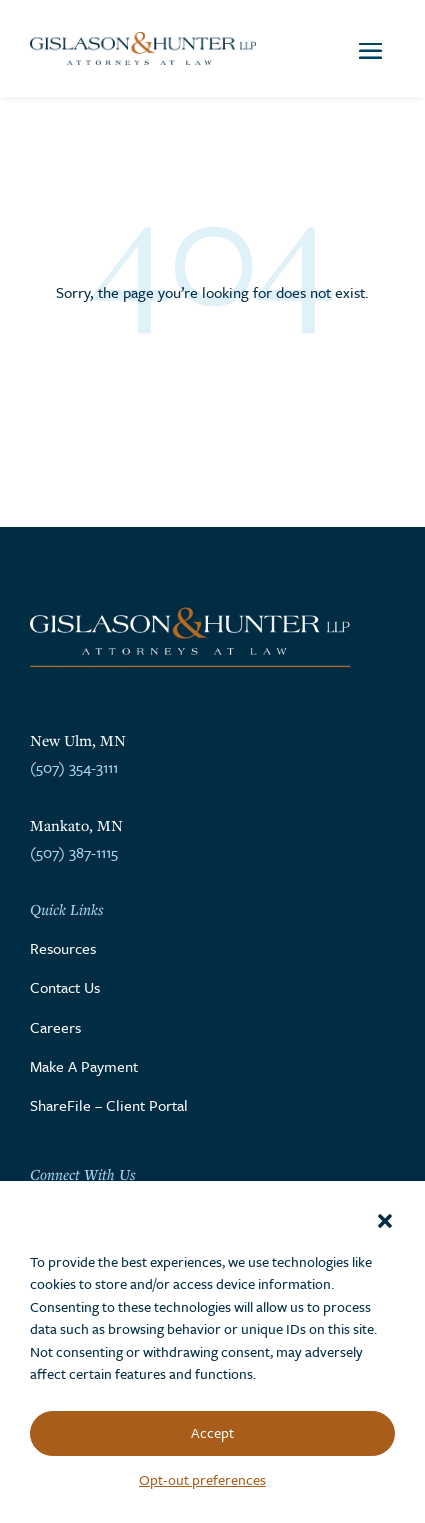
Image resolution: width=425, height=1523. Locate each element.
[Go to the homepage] (143, 49)
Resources (63, 948)
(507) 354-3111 (74, 767)
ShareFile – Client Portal (109, 1105)
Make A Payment (84, 1066)
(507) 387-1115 (74, 852)
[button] (385, 1221)
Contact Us (65, 987)
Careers (55, 1027)
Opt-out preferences (202, 1479)
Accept (212, 1432)
